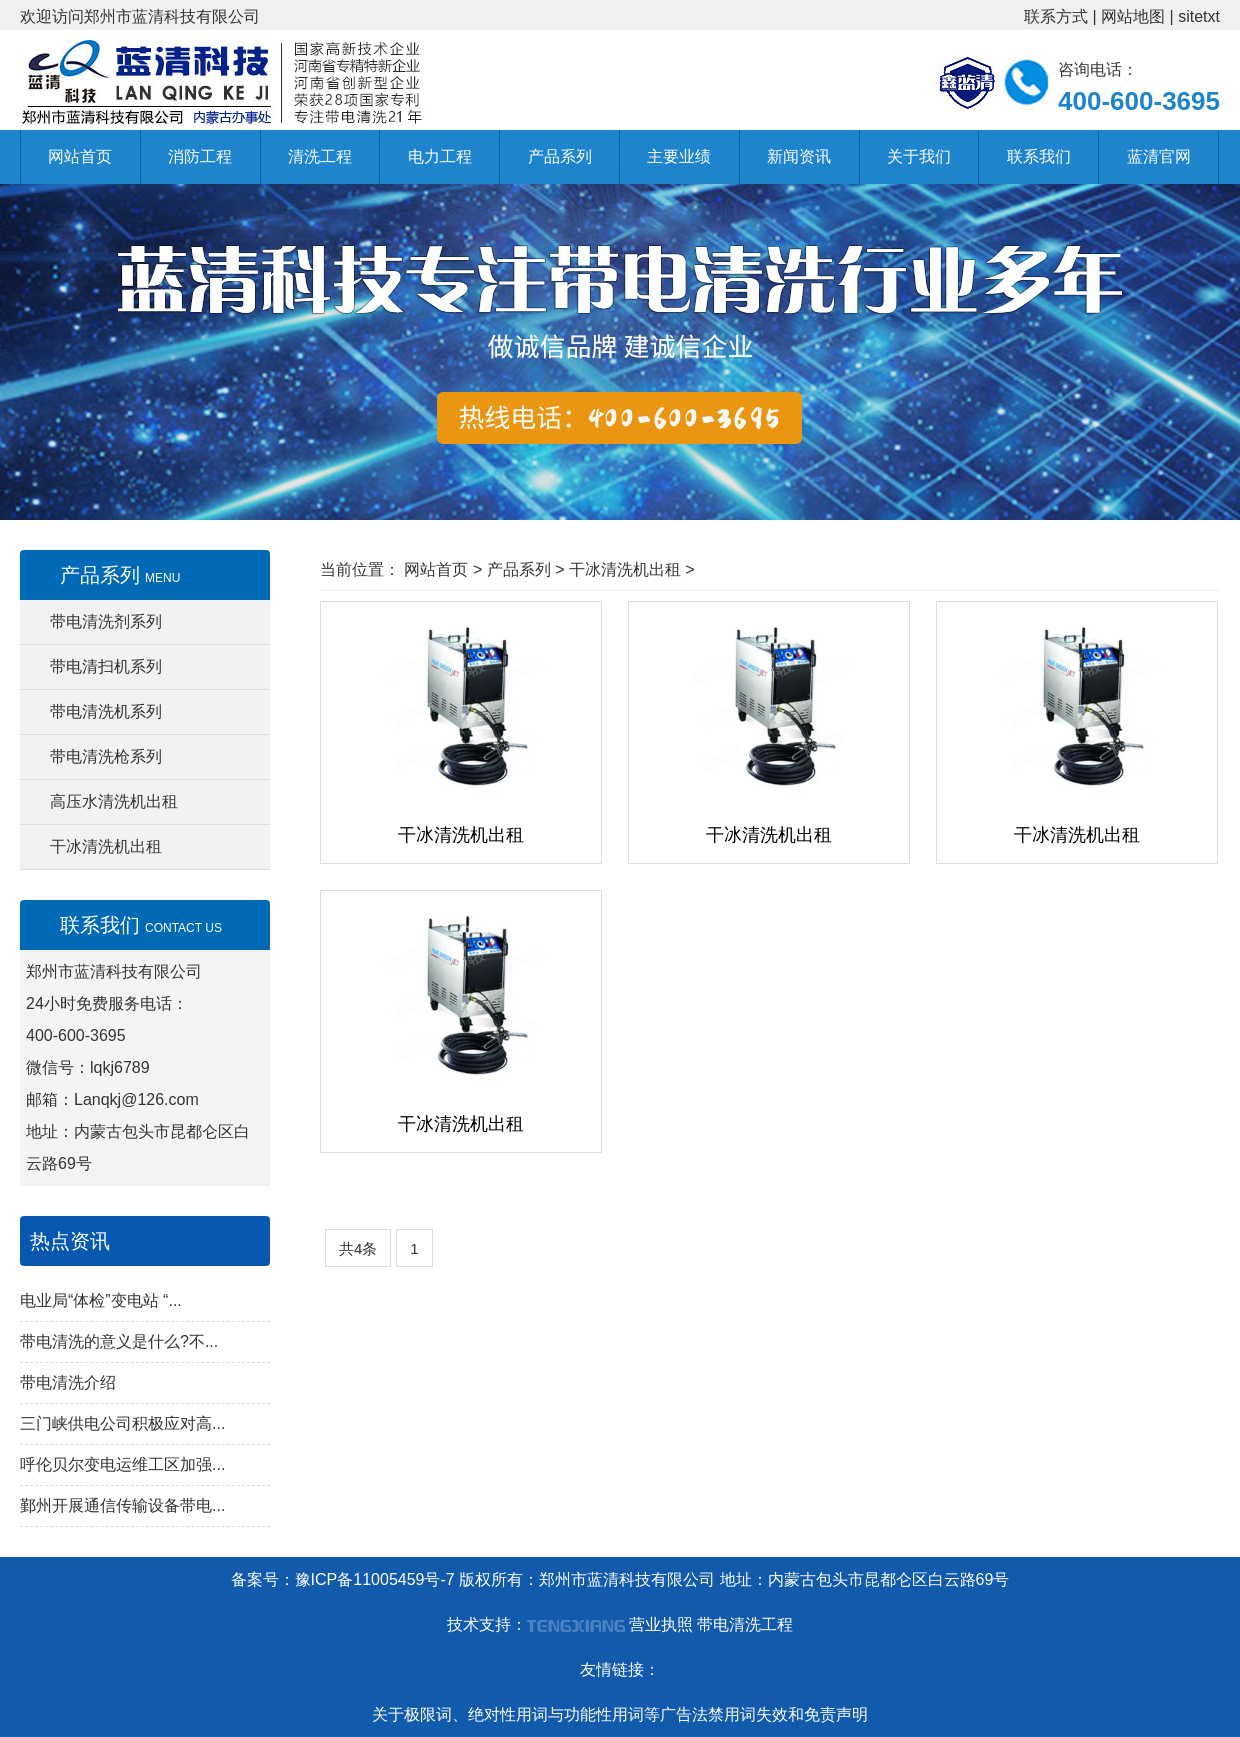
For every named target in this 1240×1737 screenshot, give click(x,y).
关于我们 (919, 156)
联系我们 (1039, 156)
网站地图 (1133, 16)
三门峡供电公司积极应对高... (122, 1423)
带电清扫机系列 (106, 666)
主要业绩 (679, 156)
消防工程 (200, 156)
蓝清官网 (1159, 156)
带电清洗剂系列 (106, 621)
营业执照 (661, 1624)
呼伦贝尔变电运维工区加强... (122, 1464)
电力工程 (440, 156)
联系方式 (1056, 16)
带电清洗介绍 (68, 1382)
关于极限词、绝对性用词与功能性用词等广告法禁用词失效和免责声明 (620, 1714)
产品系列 (560, 156)
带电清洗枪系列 (106, 756)
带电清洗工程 (745, 1624)
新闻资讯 (799, 156)
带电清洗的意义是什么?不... (119, 1341)
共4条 (358, 1248)
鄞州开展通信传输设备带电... (122, 1505)
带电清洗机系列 (106, 711)
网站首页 (80, 156)
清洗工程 (320, 156)
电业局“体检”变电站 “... (101, 1300)
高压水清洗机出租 (114, 801)
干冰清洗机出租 (106, 846)
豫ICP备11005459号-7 (375, 1579)
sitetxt (1199, 16)
